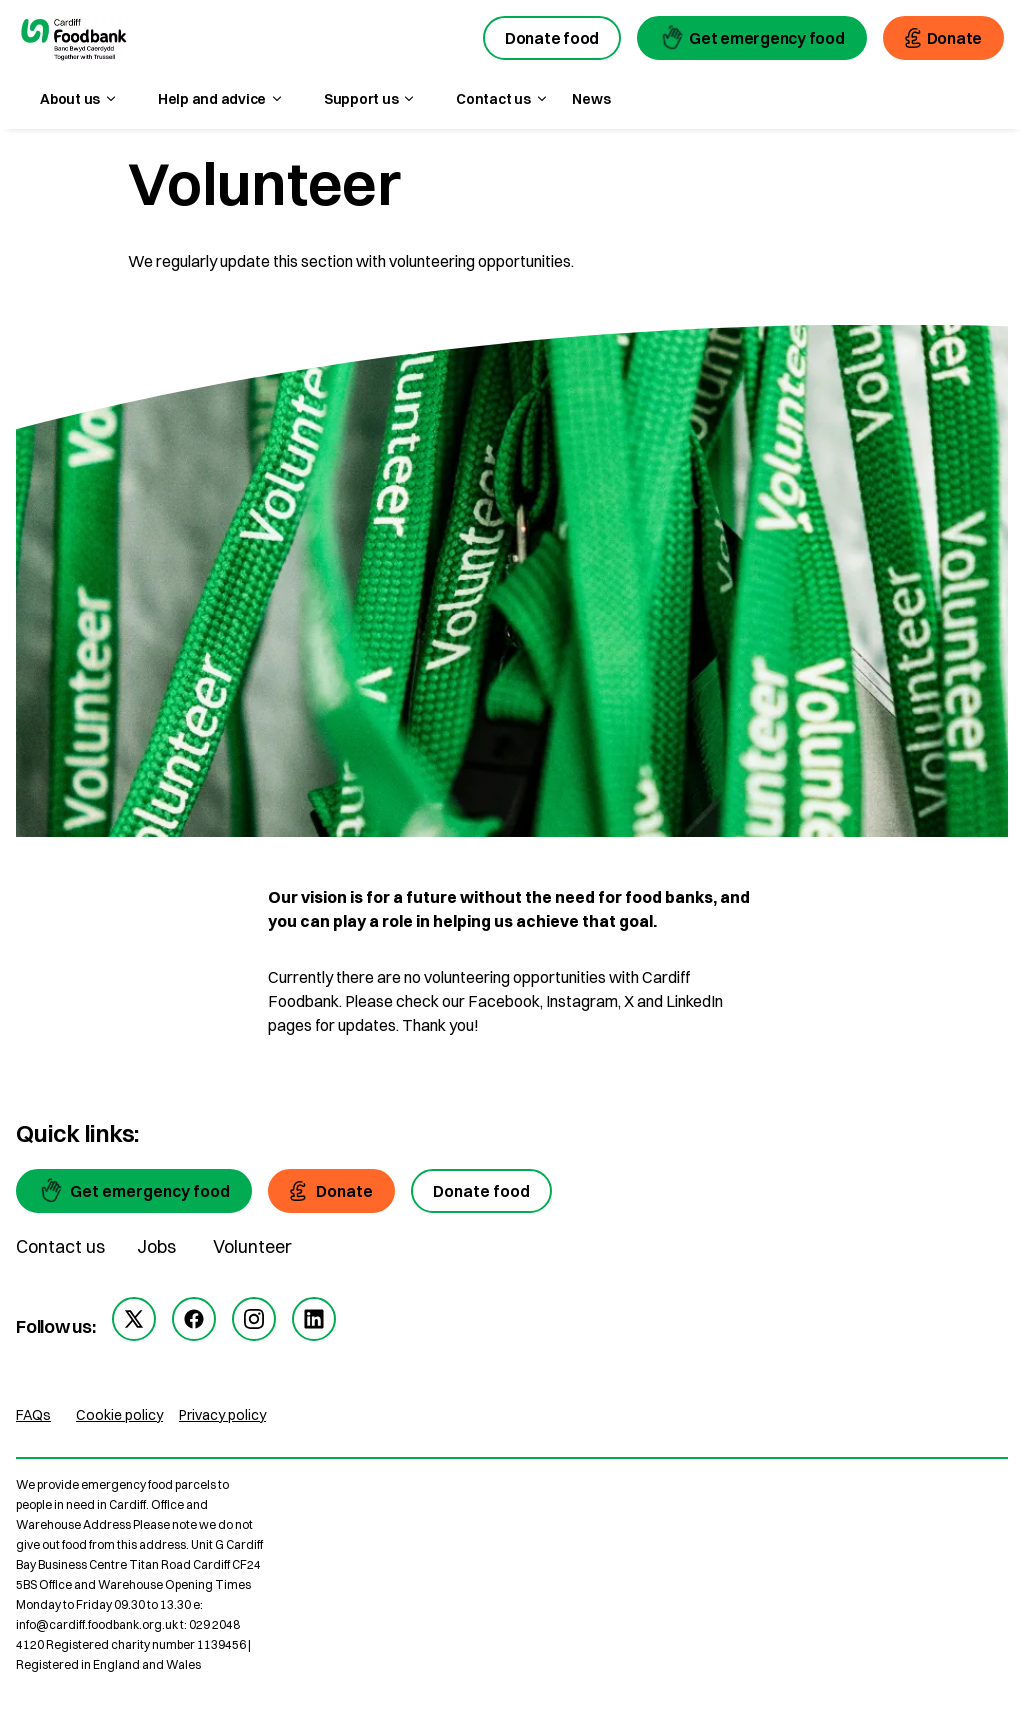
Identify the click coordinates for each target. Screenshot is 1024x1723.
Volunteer (252, 1246)
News (591, 99)
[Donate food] (481, 1191)
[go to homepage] (74, 41)
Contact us (60, 1246)
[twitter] (134, 1319)
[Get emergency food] (134, 1191)
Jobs (156, 1246)
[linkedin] (314, 1319)
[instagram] (254, 1319)
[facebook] (194, 1319)
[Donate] (331, 1191)
